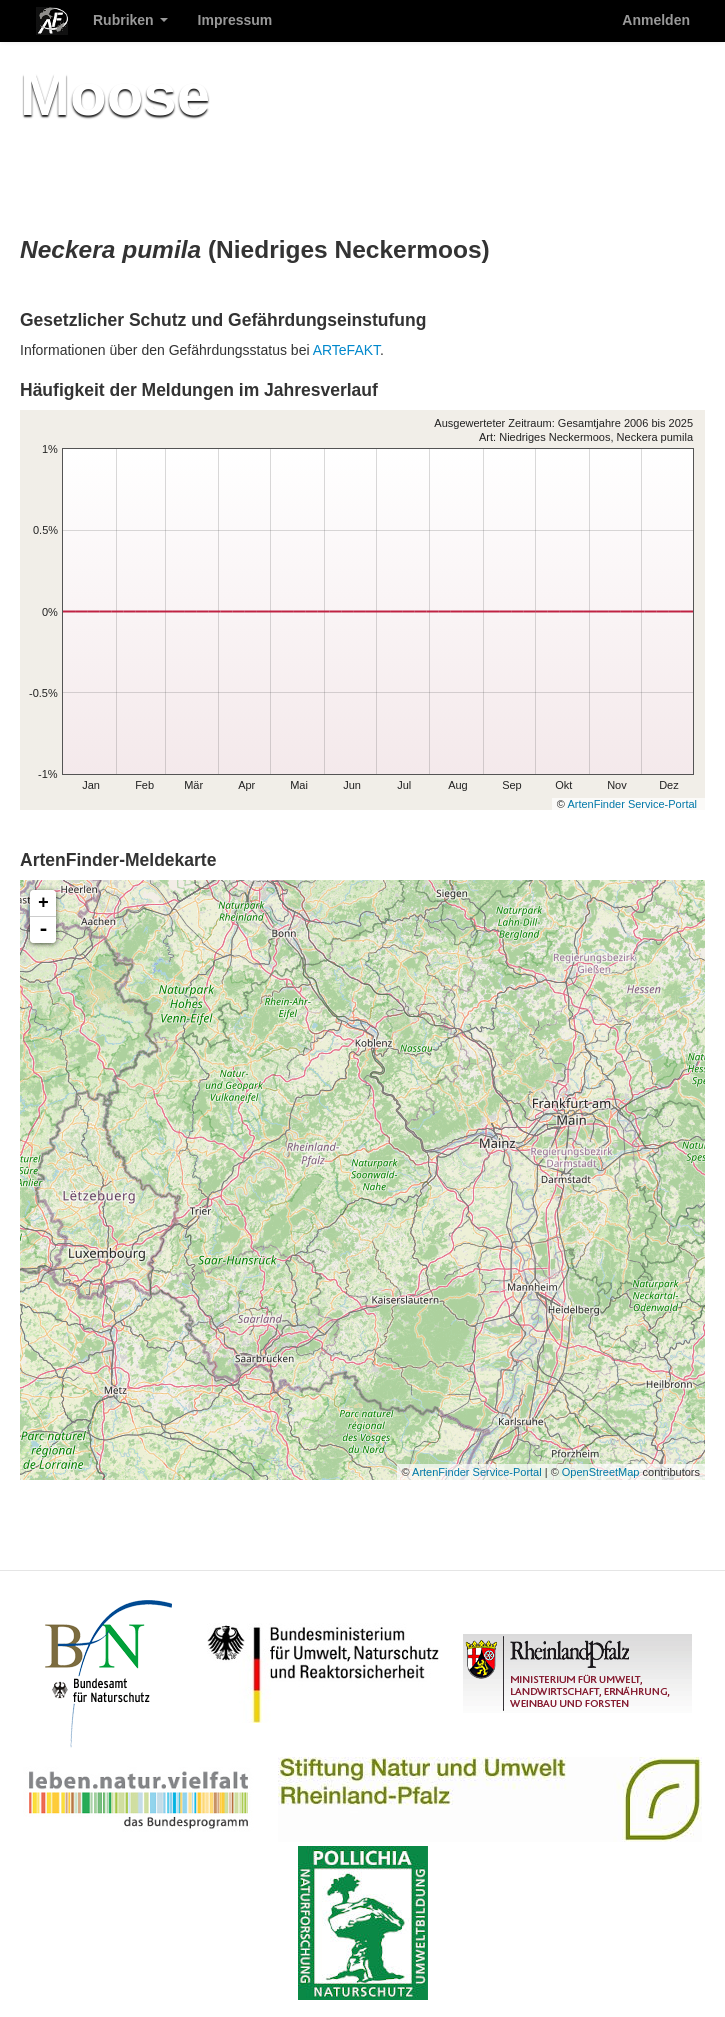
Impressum (235, 20)
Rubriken (130, 20)
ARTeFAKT (346, 350)
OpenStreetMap (601, 1472)
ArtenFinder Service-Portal (632, 804)
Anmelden (656, 20)
